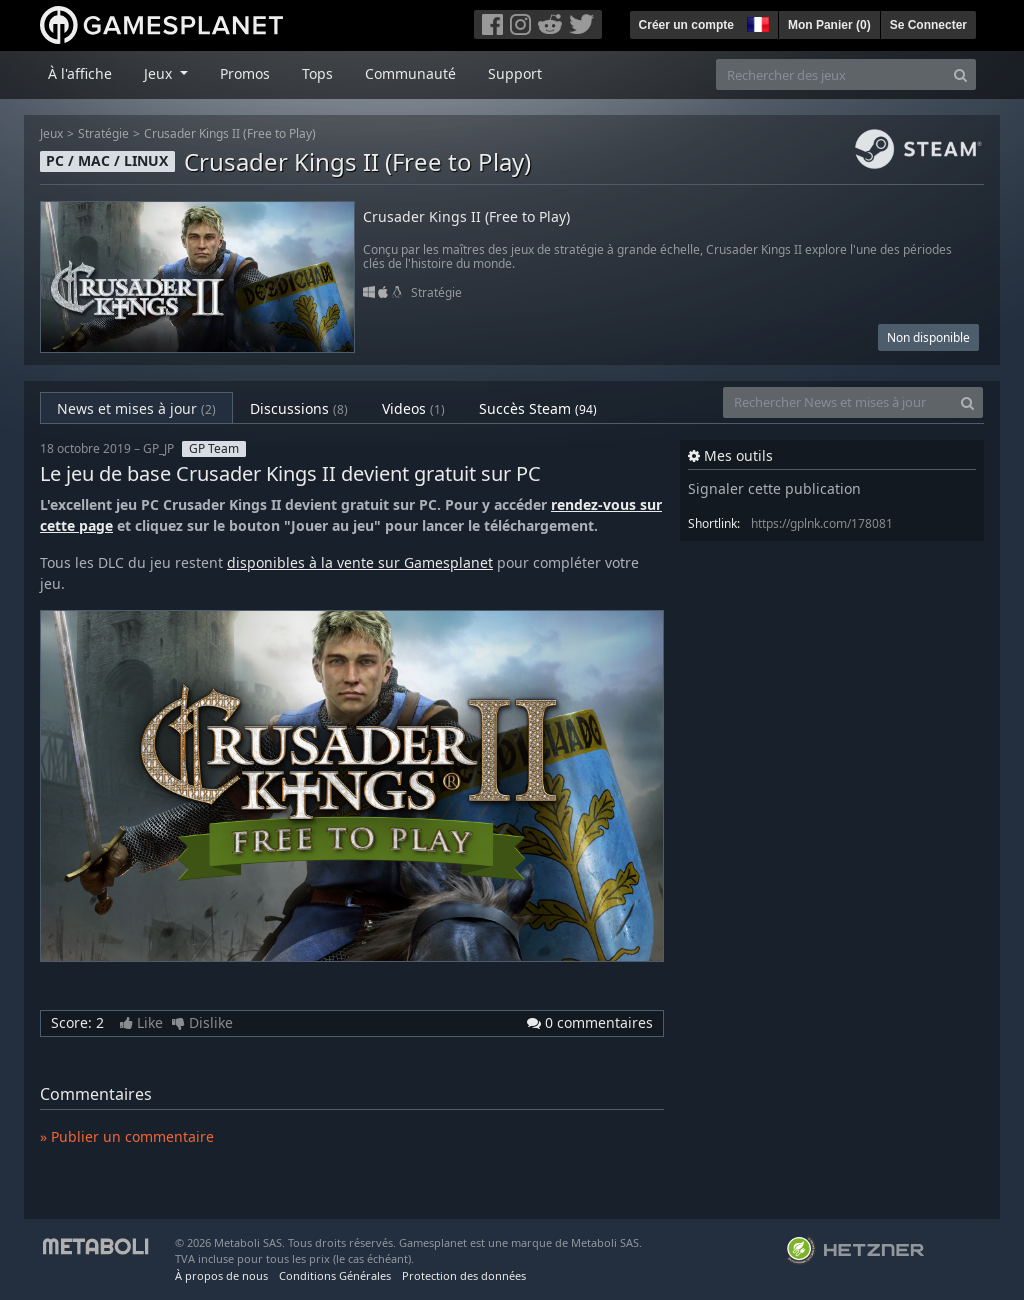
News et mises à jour (136, 408)
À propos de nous (221, 1275)
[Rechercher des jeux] (831, 74)
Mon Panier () (829, 25)
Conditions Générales (335, 1275)
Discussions (299, 408)
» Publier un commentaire (127, 1136)
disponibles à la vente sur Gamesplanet (360, 562)
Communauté (410, 73)
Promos (245, 73)
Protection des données (464, 1275)
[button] (756, 22)
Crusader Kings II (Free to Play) (230, 133)
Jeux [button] (160, 73)
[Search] (960, 74)
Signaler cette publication (774, 488)
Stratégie (103, 133)
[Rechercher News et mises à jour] (838, 402)
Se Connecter (928, 25)
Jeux (51, 133)
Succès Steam (538, 408)
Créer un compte (686, 25)
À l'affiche (80, 73)
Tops (317, 73)
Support (515, 73)
